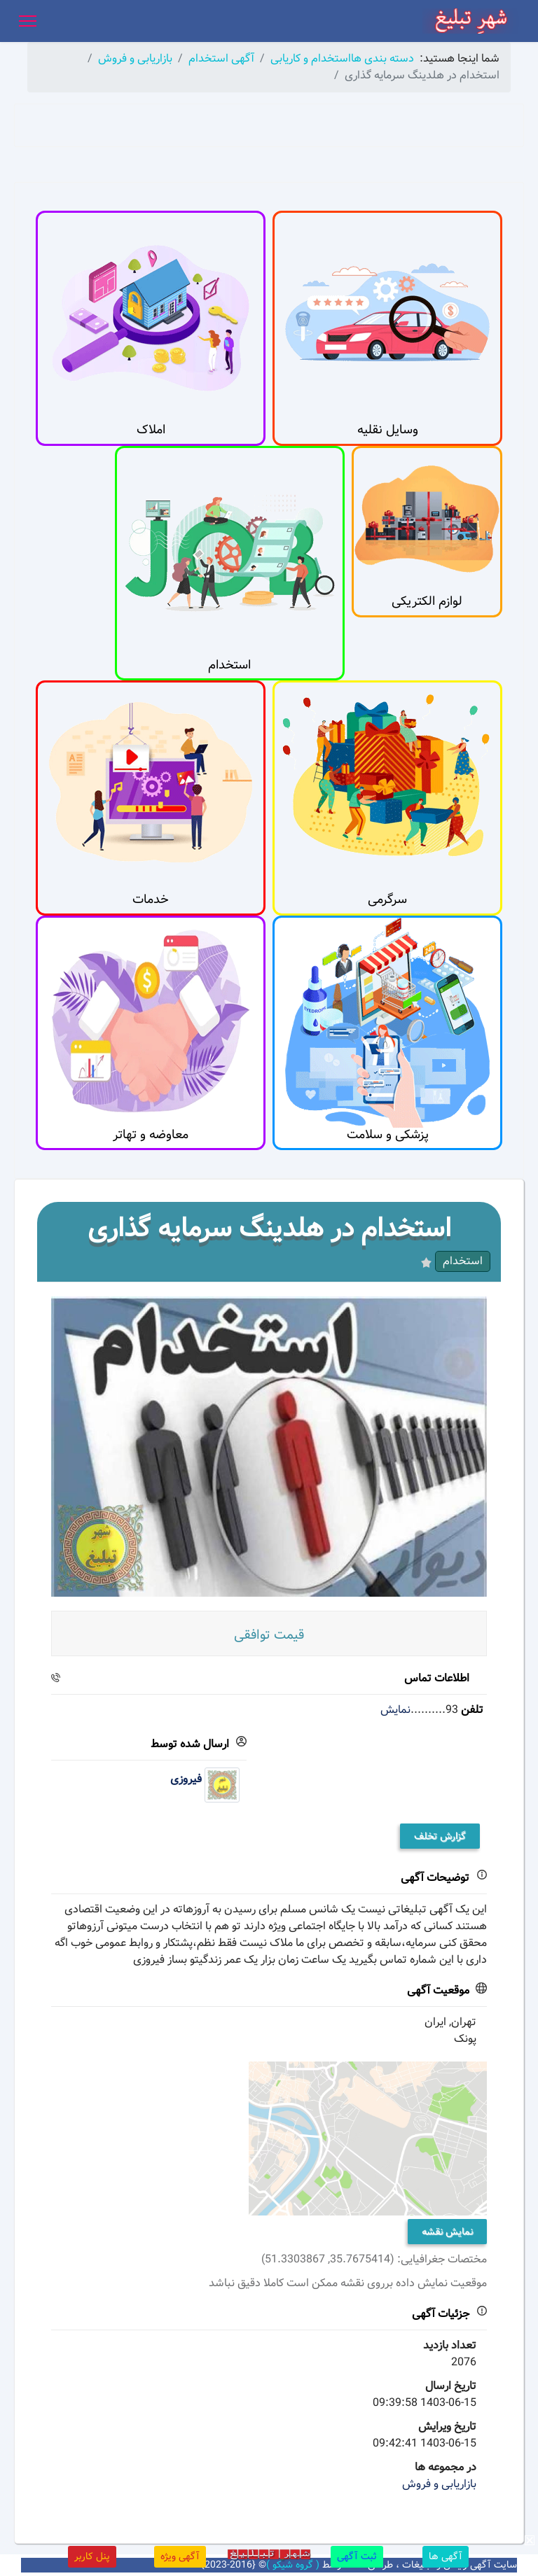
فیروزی (186, 1779)
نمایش (395, 1709)
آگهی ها (445, 2556)
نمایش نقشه (447, 2231)
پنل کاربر (92, 2556)
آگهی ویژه (180, 2556)
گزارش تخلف (440, 1836)
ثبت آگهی (357, 2556)
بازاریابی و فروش (439, 2484)
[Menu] (27, 21)
